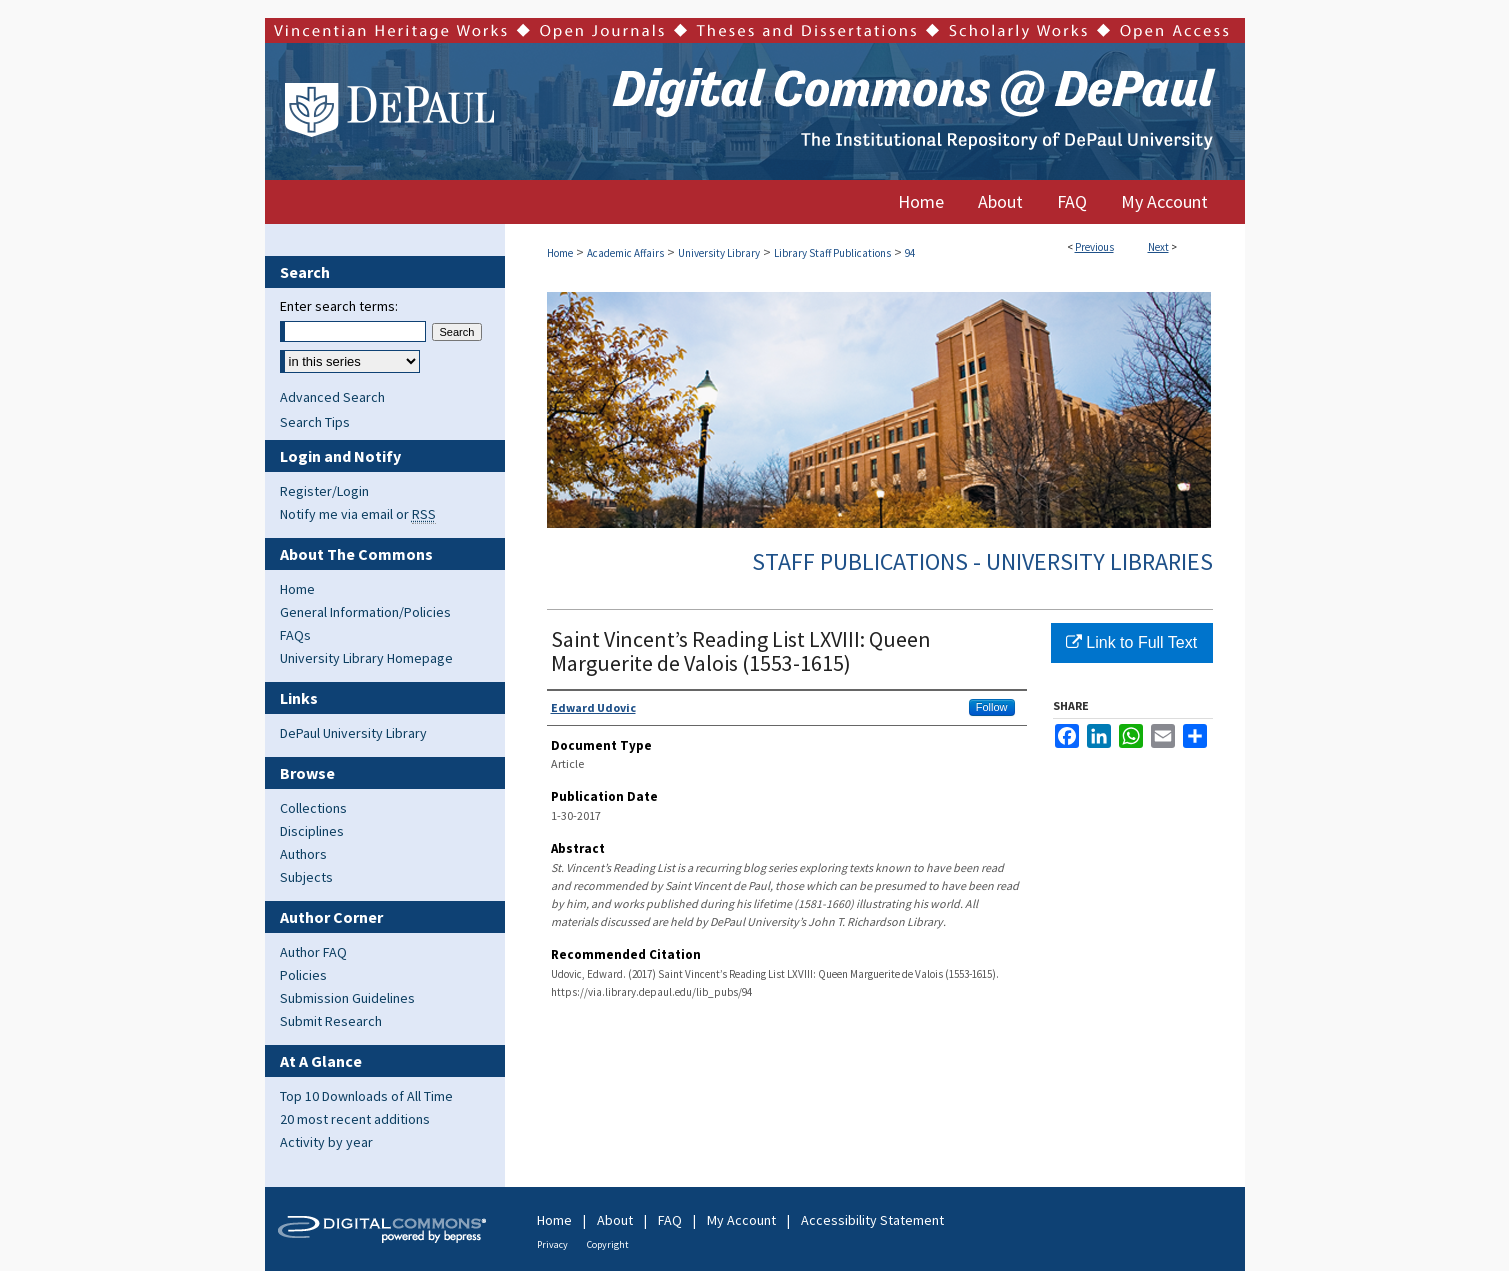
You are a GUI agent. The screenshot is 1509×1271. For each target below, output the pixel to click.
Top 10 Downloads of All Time (366, 1096)
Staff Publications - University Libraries (982, 561)
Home (560, 253)
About (615, 1220)
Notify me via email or (358, 514)
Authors (303, 854)
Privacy (552, 1244)
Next (1158, 247)
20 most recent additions (355, 1119)
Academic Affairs (625, 253)
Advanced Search (332, 397)
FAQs (295, 635)
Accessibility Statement (872, 1220)
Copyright (608, 1244)
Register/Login (324, 491)
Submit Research (331, 1021)
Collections (313, 808)
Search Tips (315, 422)
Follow (992, 707)
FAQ (670, 1220)
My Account (741, 1220)
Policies (303, 975)
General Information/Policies (365, 612)
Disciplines (312, 831)
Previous (1094, 247)
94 (910, 253)
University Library (719, 253)
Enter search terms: (339, 306)
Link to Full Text (1131, 642)
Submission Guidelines (347, 998)
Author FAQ (313, 952)
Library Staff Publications (832, 253)
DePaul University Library (353, 733)
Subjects (306, 877)
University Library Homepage (366, 658)
